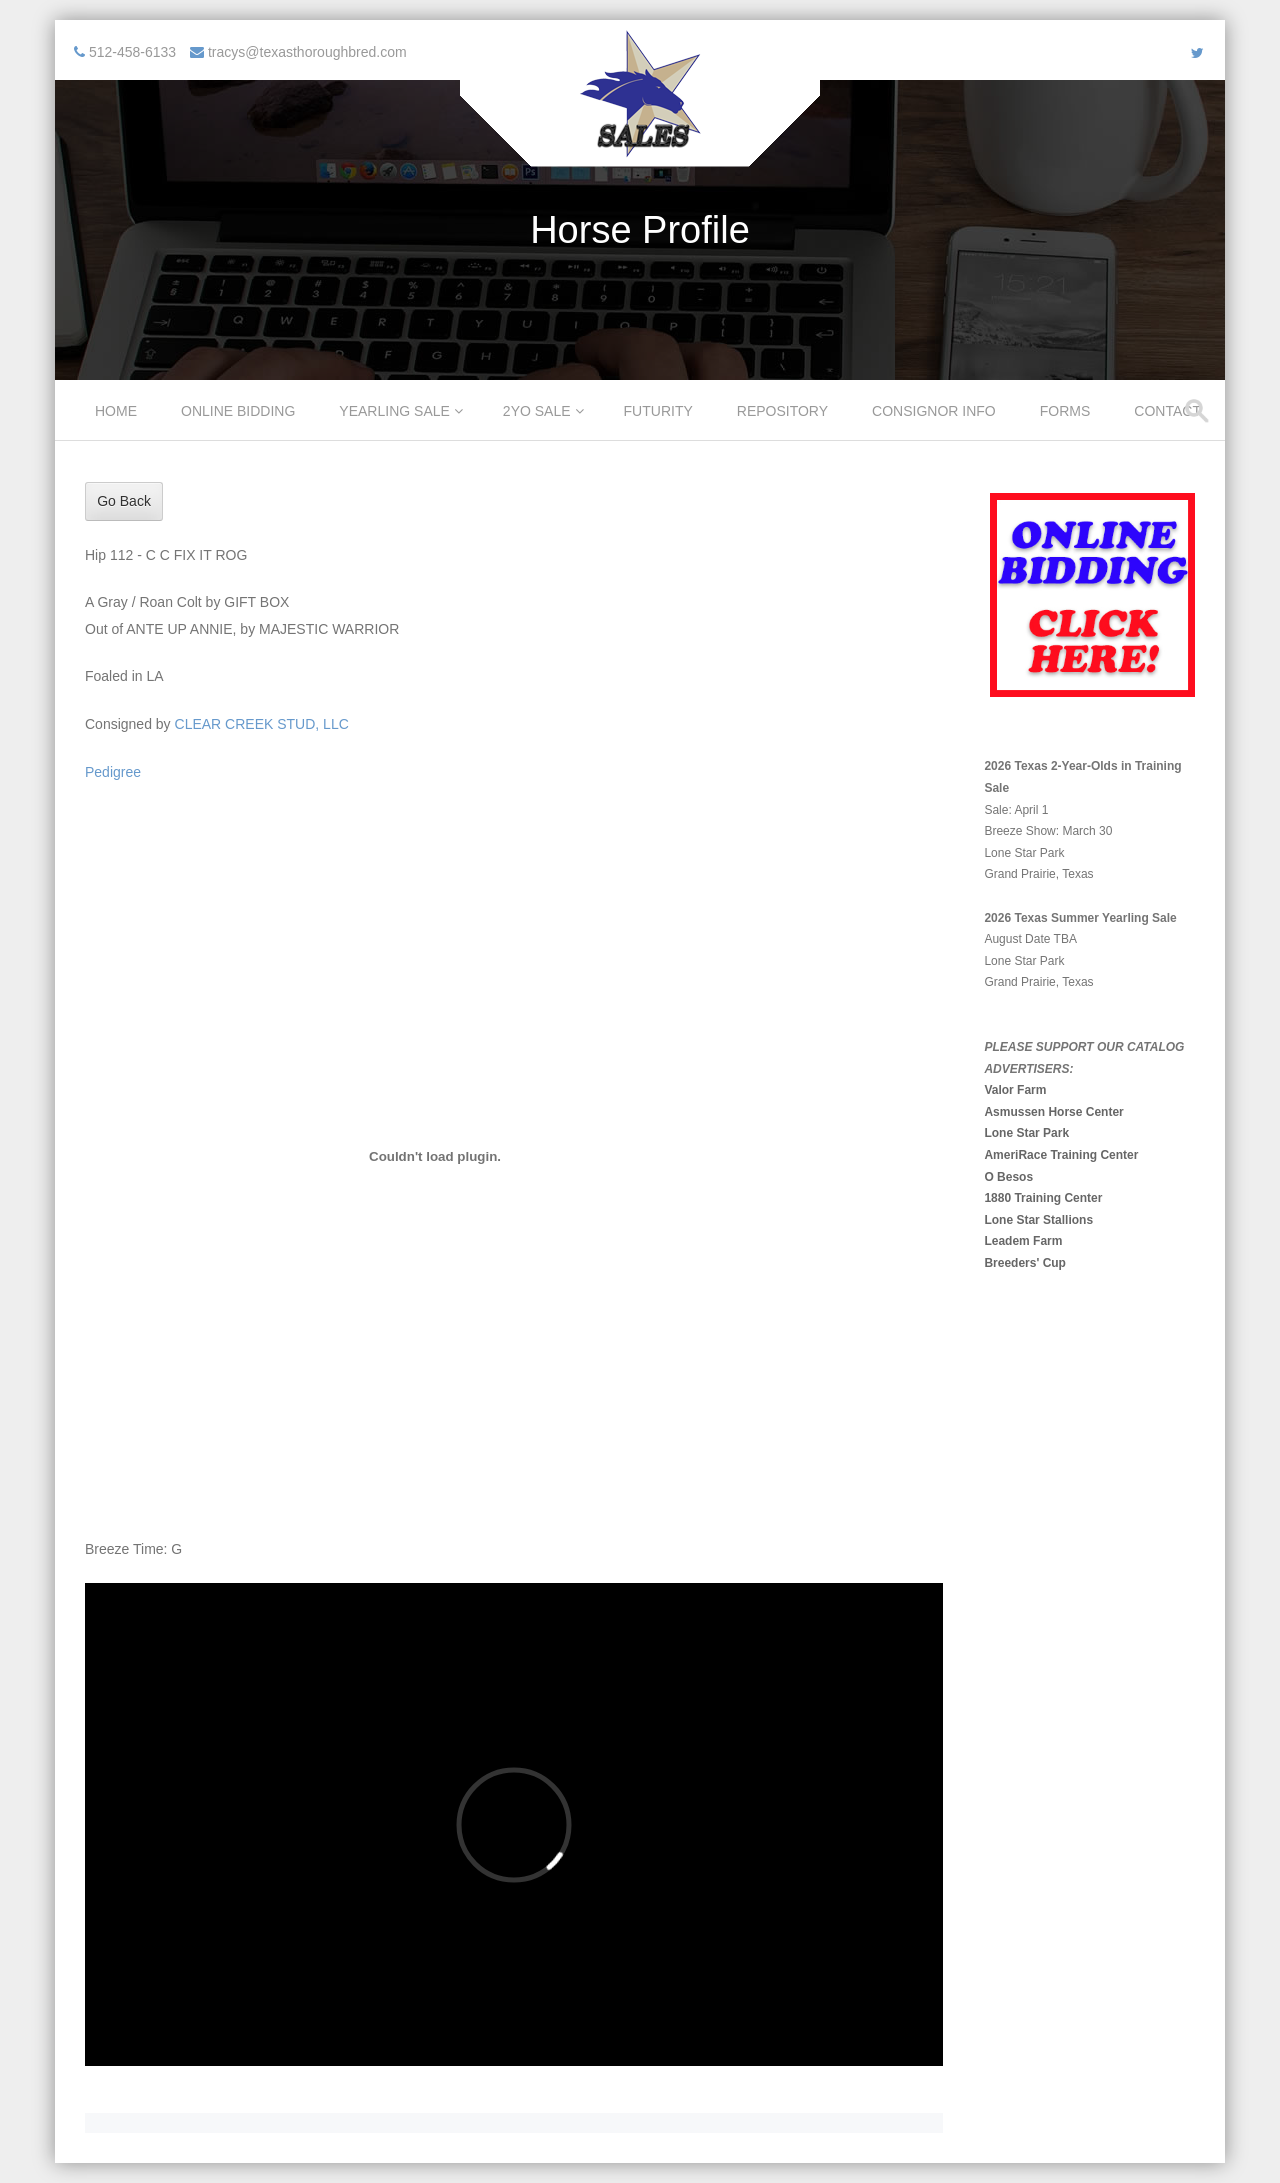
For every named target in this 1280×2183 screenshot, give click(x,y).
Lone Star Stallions (1038, 1220)
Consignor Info (934, 411)
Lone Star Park (1026, 1133)
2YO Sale (537, 411)
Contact (1167, 411)
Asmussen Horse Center (1053, 1112)
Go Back (124, 501)
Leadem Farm (1023, 1241)
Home (116, 411)
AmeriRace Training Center (1061, 1155)
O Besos (1008, 1177)
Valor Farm (1015, 1090)
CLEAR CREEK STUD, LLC (262, 724)
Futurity (658, 411)
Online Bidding (238, 411)
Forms (1065, 411)
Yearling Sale (394, 411)
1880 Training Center (1043, 1198)
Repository (782, 411)
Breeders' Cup (1025, 1263)
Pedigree (113, 772)
